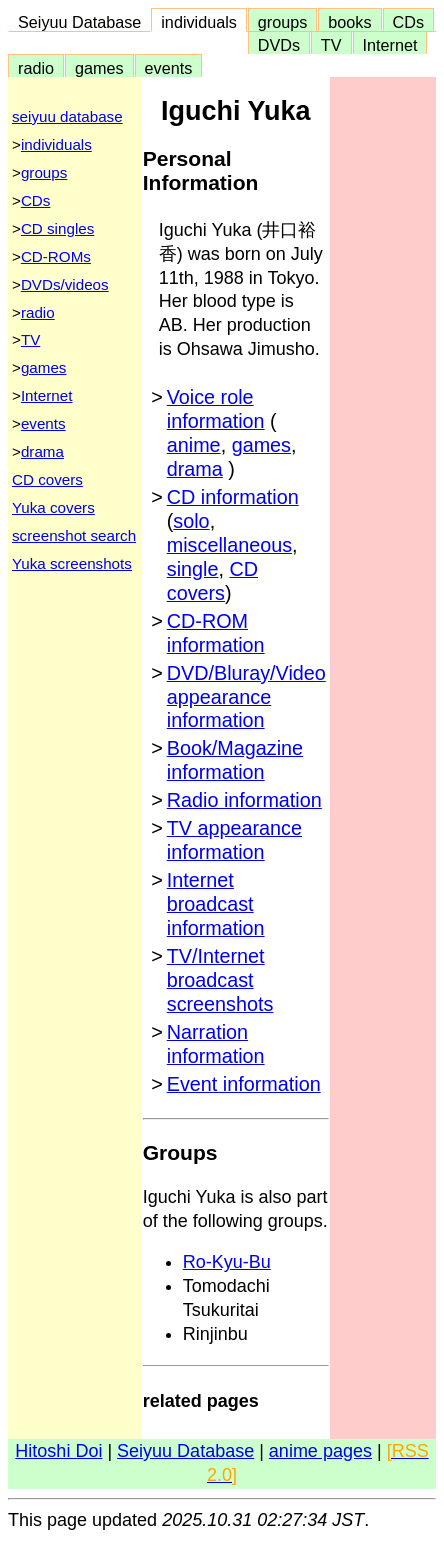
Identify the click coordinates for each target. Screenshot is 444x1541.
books (349, 22)
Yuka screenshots (72, 563)
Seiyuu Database (79, 22)
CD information (233, 497)
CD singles (57, 228)
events (169, 68)
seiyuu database (67, 116)
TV (331, 45)
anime (194, 445)
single (193, 569)
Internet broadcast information (216, 904)
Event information (244, 1084)
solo (191, 521)
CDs (408, 22)
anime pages (320, 1451)
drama (42, 451)
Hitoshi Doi (58, 1451)
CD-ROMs (56, 256)
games (99, 68)
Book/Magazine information (235, 760)
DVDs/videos (65, 284)
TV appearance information (234, 840)
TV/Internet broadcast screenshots (220, 980)
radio (36, 68)
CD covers (47, 479)
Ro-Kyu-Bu (227, 1262)
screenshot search (74, 535)
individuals (199, 22)
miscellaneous (229, 545)
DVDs (279, 45)
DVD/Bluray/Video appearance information (246, 697)
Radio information (244, 800)
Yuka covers (53, 507)
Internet (390, 45)
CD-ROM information (216, 633)
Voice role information (216, 409)
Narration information (216, 1044)
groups (283, 22)
